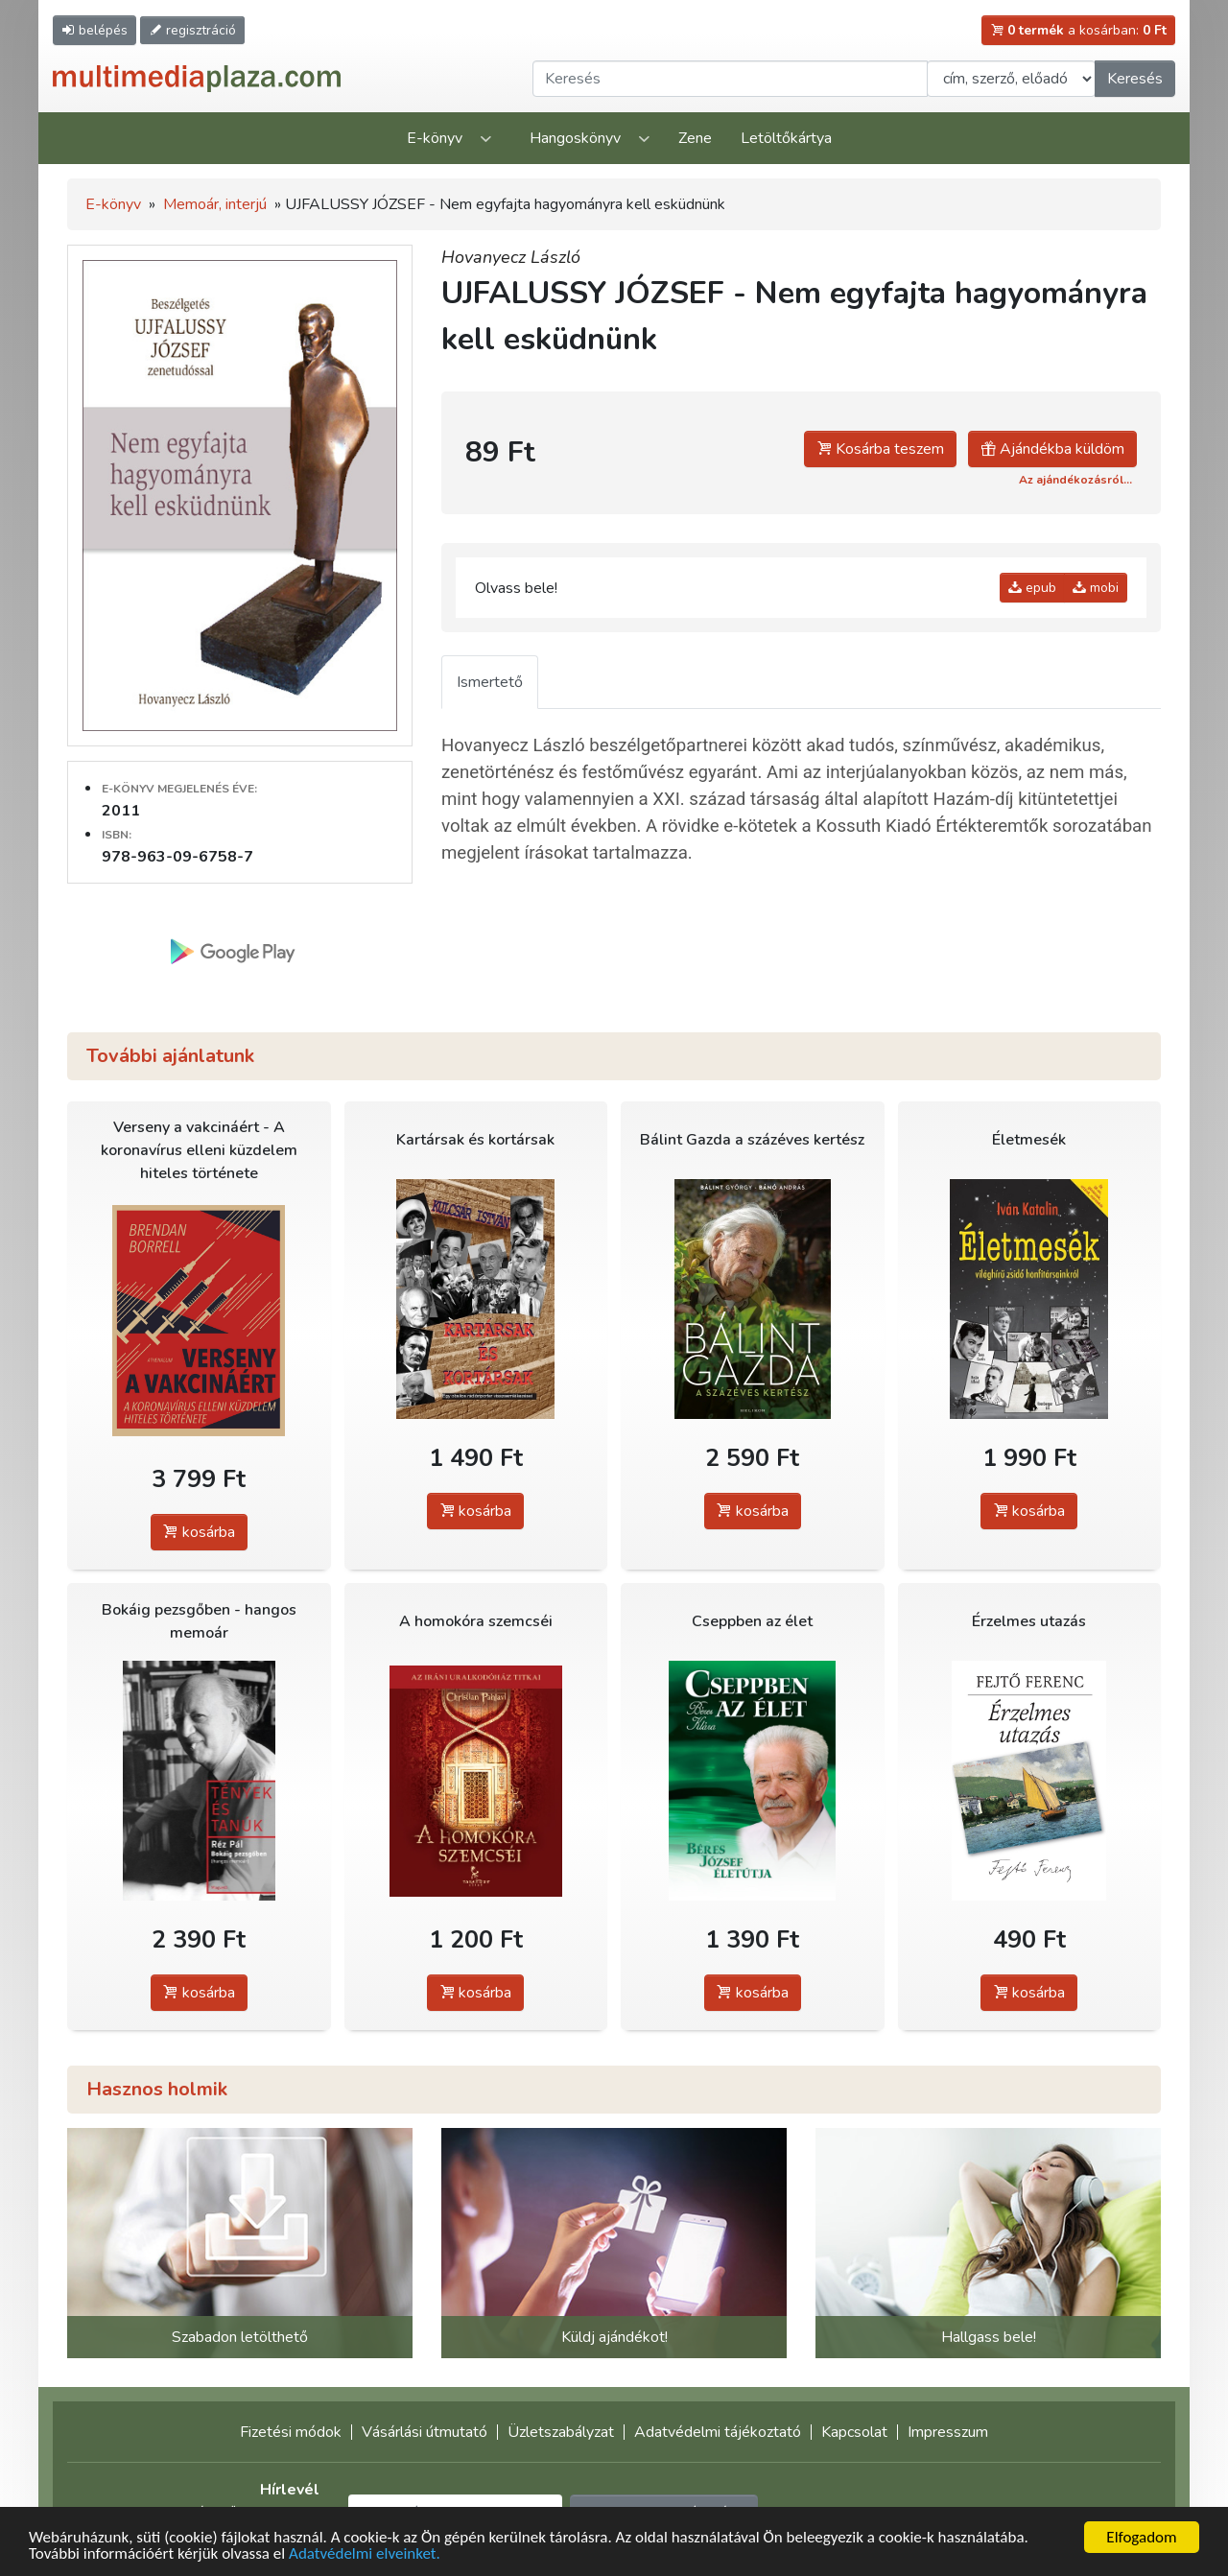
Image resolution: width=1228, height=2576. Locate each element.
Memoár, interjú (215, 204)
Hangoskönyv (575, 138)
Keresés (1135, 78)
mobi (1096, 588)
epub (1032, 588)
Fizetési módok (291, 2432)
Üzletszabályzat (561, 2432)
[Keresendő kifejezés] (730, 78)
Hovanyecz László (510, 257)
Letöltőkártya (786, 138)
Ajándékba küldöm (1052, 449)
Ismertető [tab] (490, 682)
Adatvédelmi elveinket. (364, 2555)
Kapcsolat (854, 2432)
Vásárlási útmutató (424, 2432)
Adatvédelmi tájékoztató (717, 2432)
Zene (695, 138)
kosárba (199, 1532)
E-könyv (434, 138)
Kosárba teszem (880, 449)
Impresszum (948, 2432)
